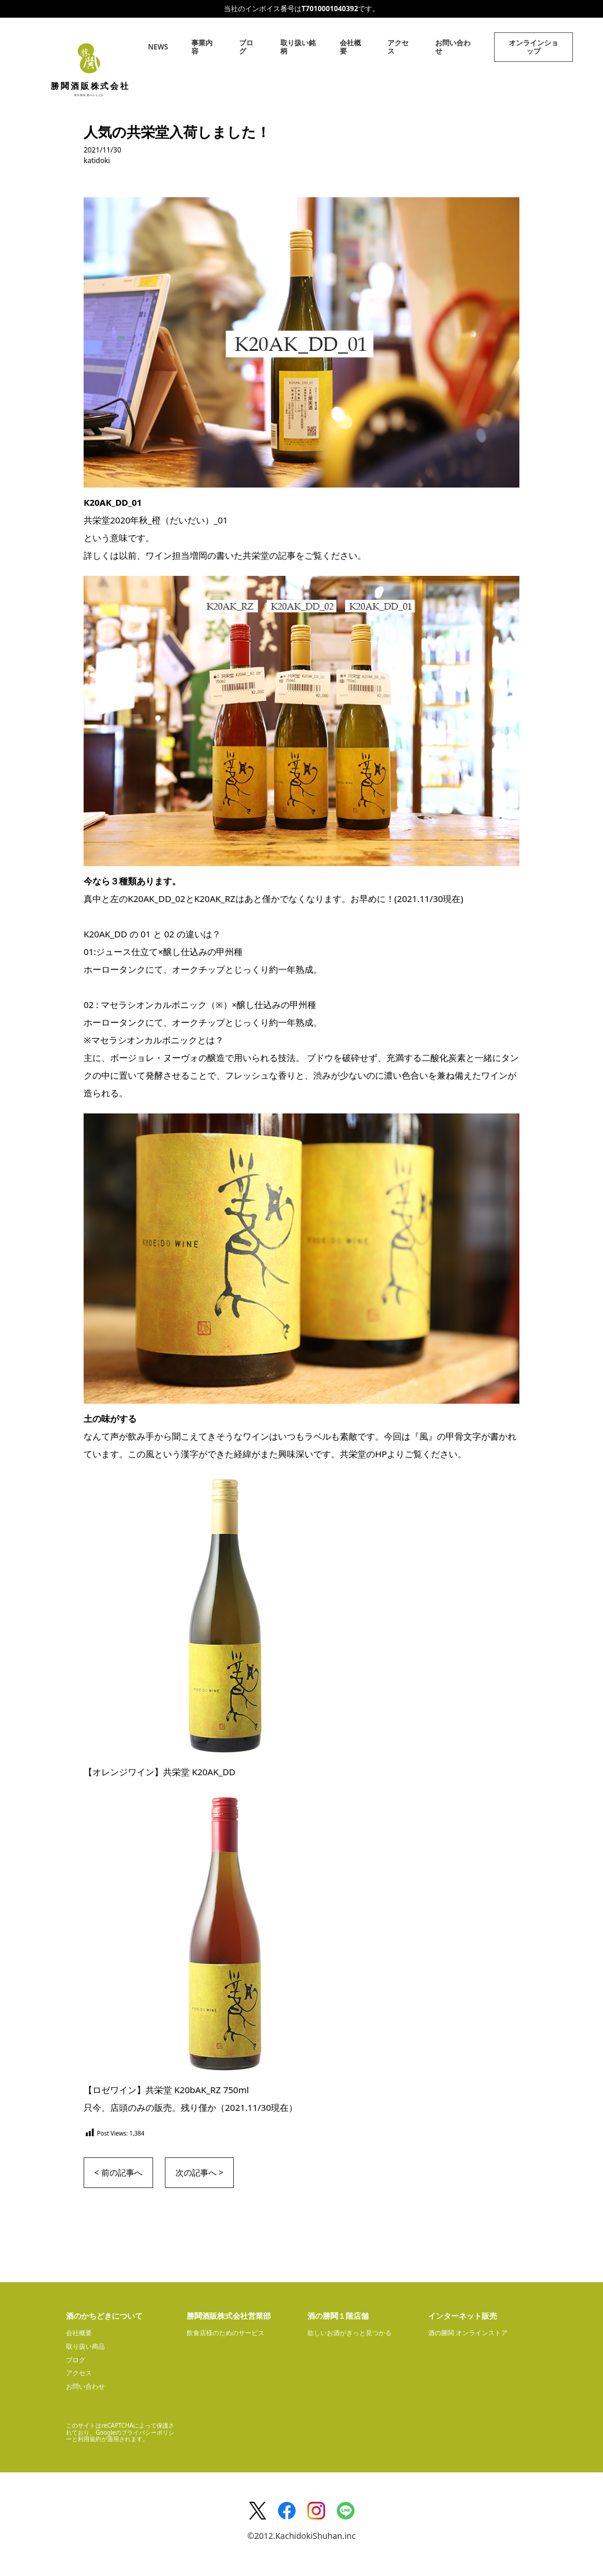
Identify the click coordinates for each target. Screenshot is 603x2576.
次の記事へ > (199, 2172)
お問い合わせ (453, 47)
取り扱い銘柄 (298, 47)
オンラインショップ (533, 47)
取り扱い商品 (85, 2346)
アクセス (398, 47)
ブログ (246, 47)
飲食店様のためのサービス (225, 2332)
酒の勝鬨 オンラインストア (468, 2332)
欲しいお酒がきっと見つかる (349, 2332)
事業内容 (202, 47)
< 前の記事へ (118, 2172)
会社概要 (350, 47)
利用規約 (89, 2439)
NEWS (158, 47)
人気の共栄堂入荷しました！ (177, 131)
